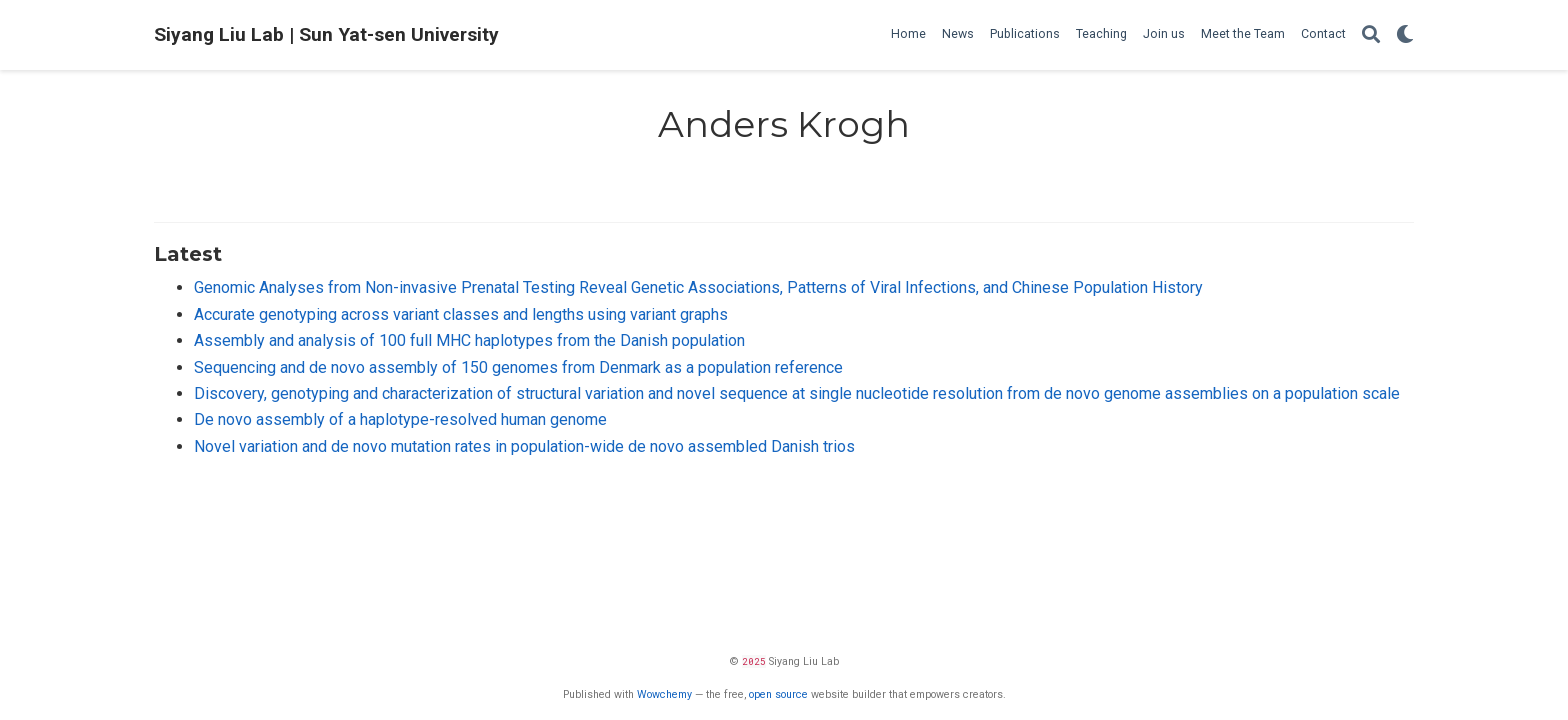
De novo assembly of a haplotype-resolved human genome (400, 419)
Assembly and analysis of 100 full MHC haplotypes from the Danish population (469, 340)
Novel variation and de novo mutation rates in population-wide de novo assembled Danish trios (524, 446)
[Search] (1371, 35)
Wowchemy (664, 694)
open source (778, 694)
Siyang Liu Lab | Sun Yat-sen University (326, 34)
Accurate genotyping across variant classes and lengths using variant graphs (461, 314)
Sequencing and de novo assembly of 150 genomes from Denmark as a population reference (518, 367)
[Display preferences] (1405, 35)
